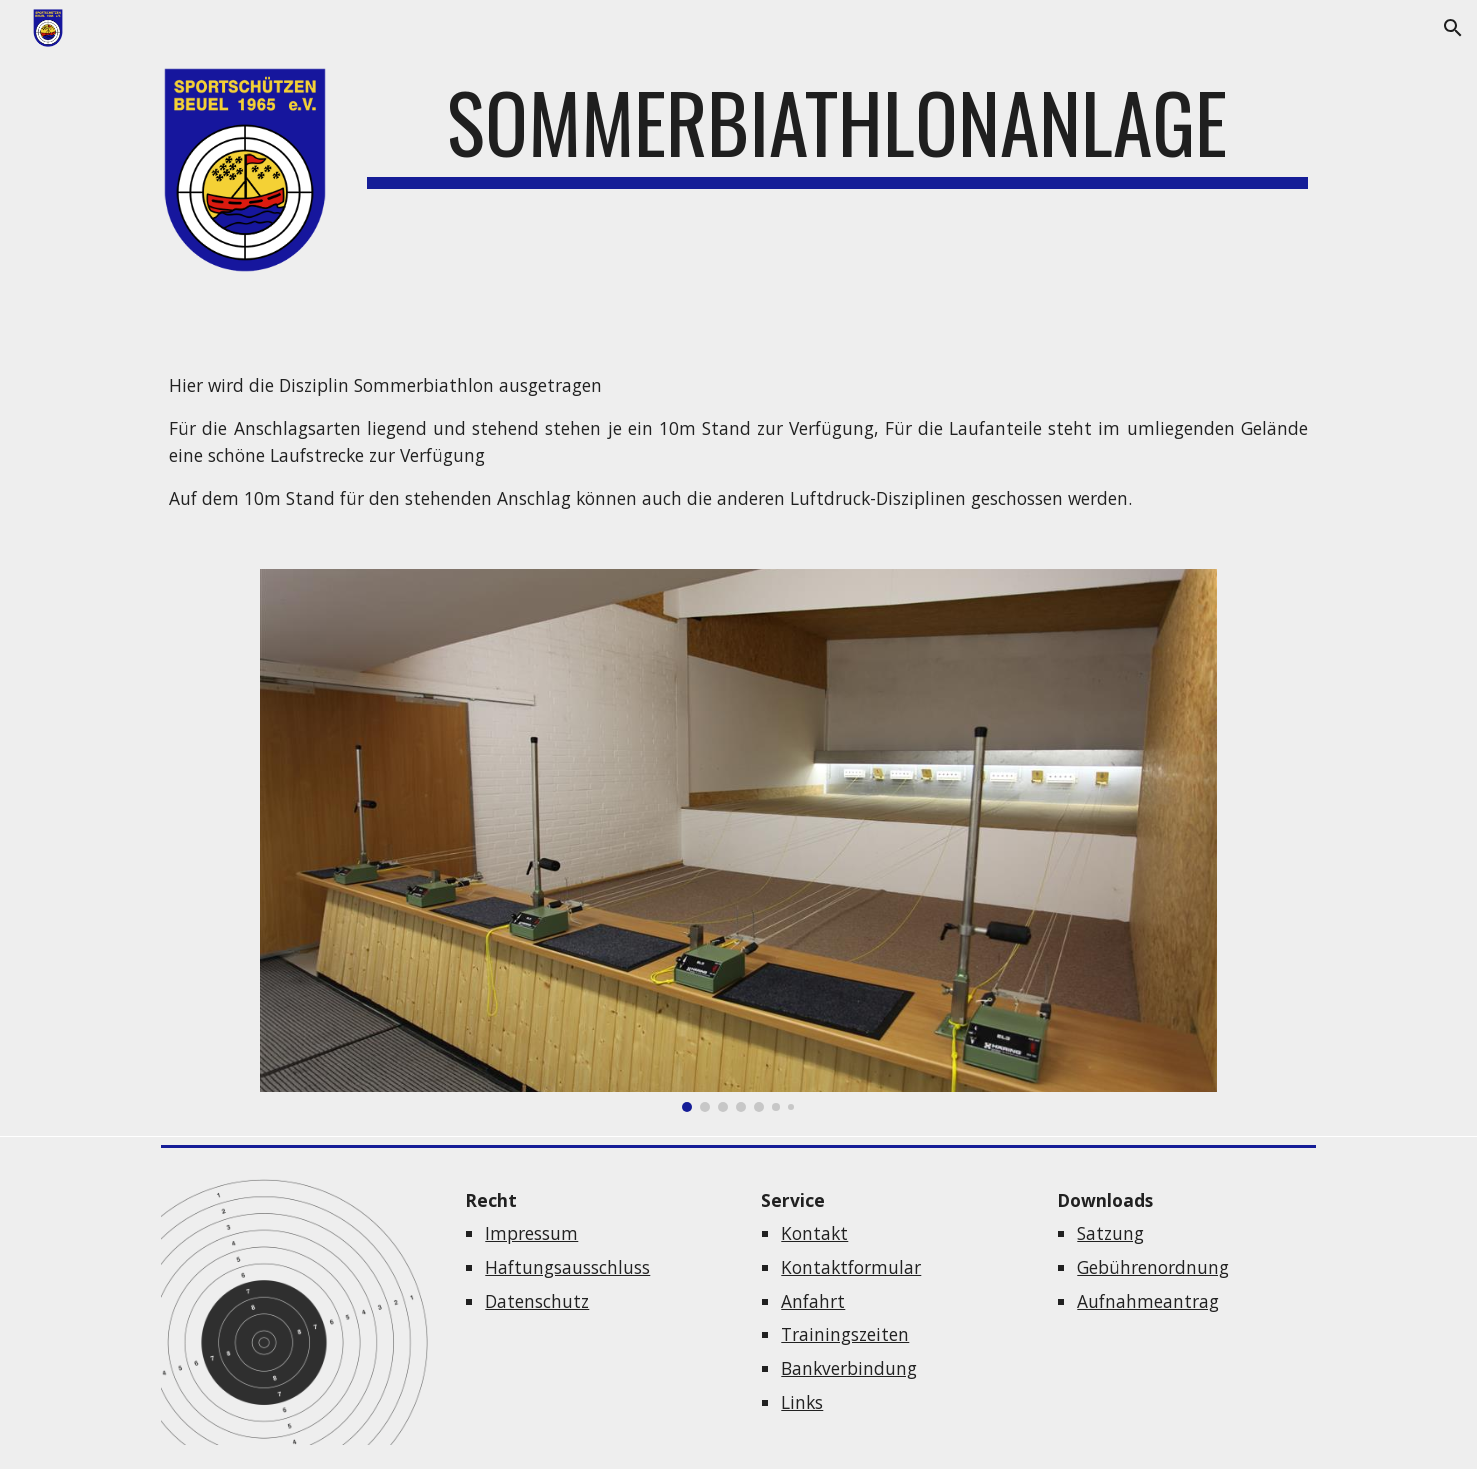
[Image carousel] (738, 840)
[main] (837, 131)
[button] (1453, 28)
